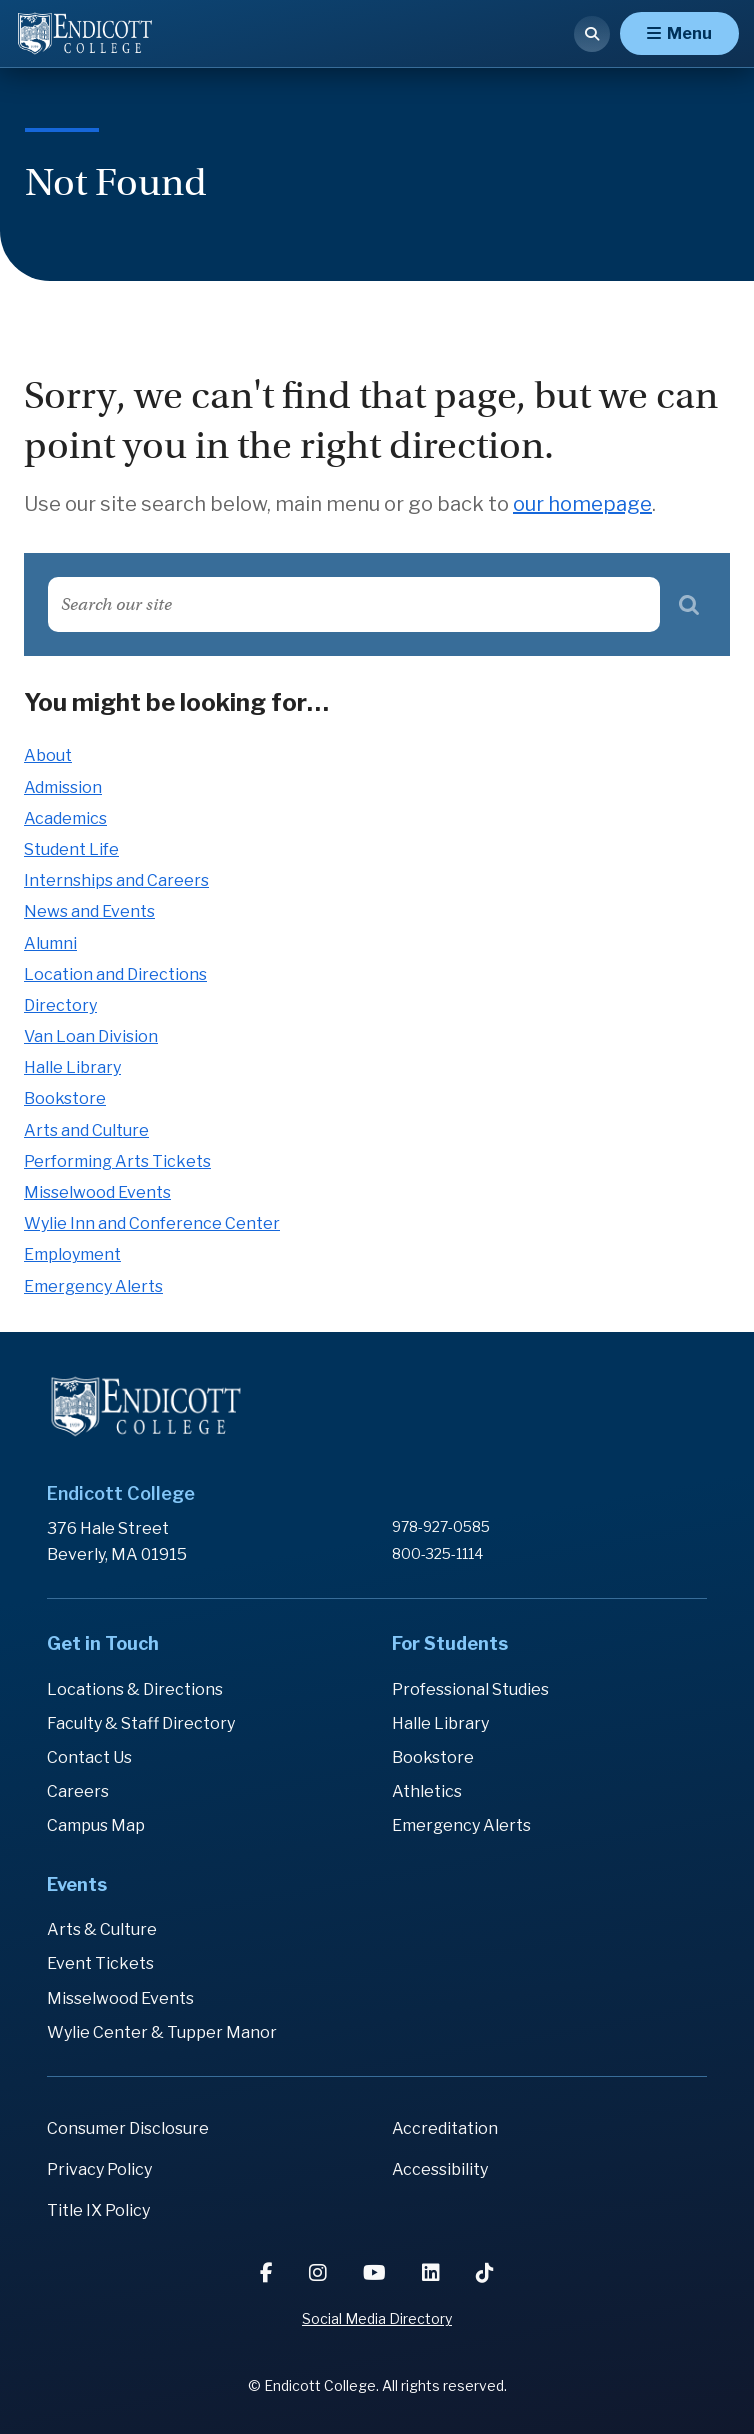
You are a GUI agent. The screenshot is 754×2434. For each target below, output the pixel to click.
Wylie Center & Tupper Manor (162, 2032)
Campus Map (96, 1825)
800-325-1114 (437, 1553)
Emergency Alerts (93, 1286)
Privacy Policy (99, 2169)
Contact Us (89, 1757)
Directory (60, 1005)
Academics (65, 818)
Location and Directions (115, 974)
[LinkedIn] (433, 2273)
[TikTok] (485, 2273)
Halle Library (72, 1067)
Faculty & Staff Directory (141, 1723)
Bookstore (65, 1098)
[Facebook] (268, 2273)
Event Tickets (100, 1963)
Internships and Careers (116, 880)
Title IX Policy (98, 2210)
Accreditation (445, 2128)
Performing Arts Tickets (117, 1161)
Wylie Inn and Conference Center (152, 1223)
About (48, 755)
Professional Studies (470, 1689)
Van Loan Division (91, 1036)
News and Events (89, 911)
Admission (63, 787)
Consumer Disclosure (128, 2128)
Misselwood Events (97, 1192)
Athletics (427, 1791)
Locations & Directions (135, 1689)
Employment (72, 1254)
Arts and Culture (86, 1130)
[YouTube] (376, 2273)
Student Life (71, 849)
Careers (78, 1791)
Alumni (50, 943)
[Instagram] (320, 2273)
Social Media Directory (377, 2318)
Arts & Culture (102, 1929)
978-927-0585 (441, 1526)
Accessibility (440, 2169)
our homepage (582, 504)
